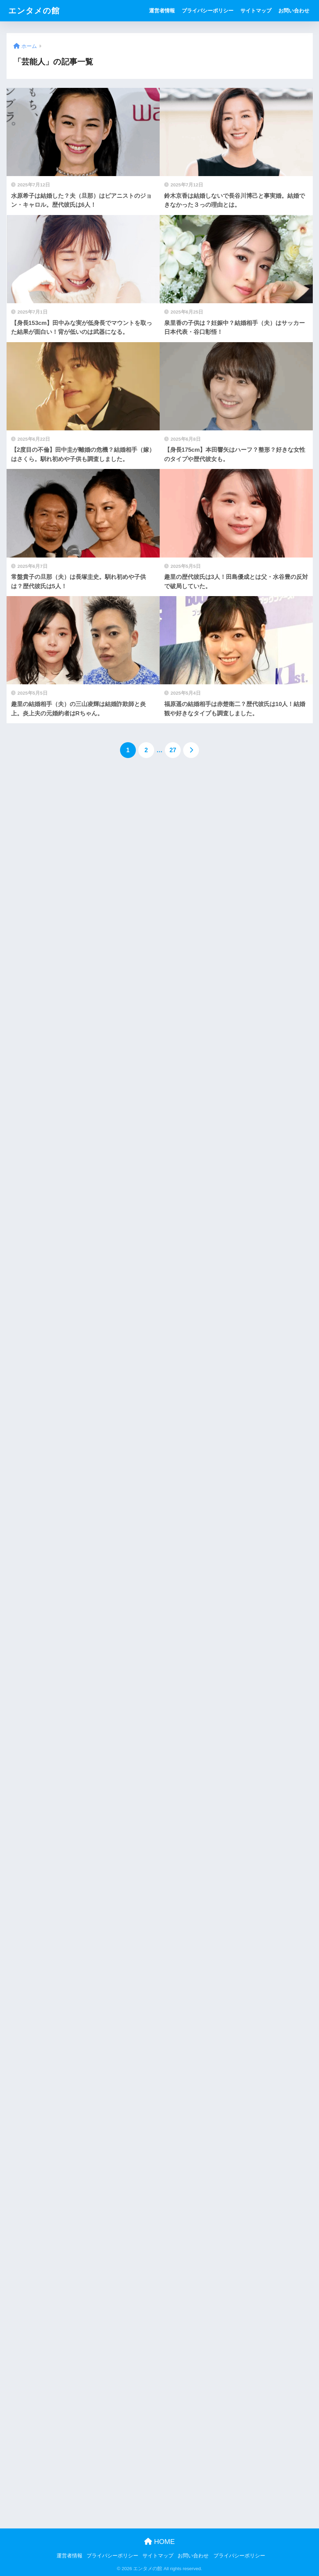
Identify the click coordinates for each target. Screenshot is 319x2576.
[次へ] (191, 750)
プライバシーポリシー (207, 10)
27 (173, 750)
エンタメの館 (34, 10)
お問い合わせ (293, 10)
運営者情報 (162, 10)
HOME (159, 2541)
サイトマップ (255, 10)
